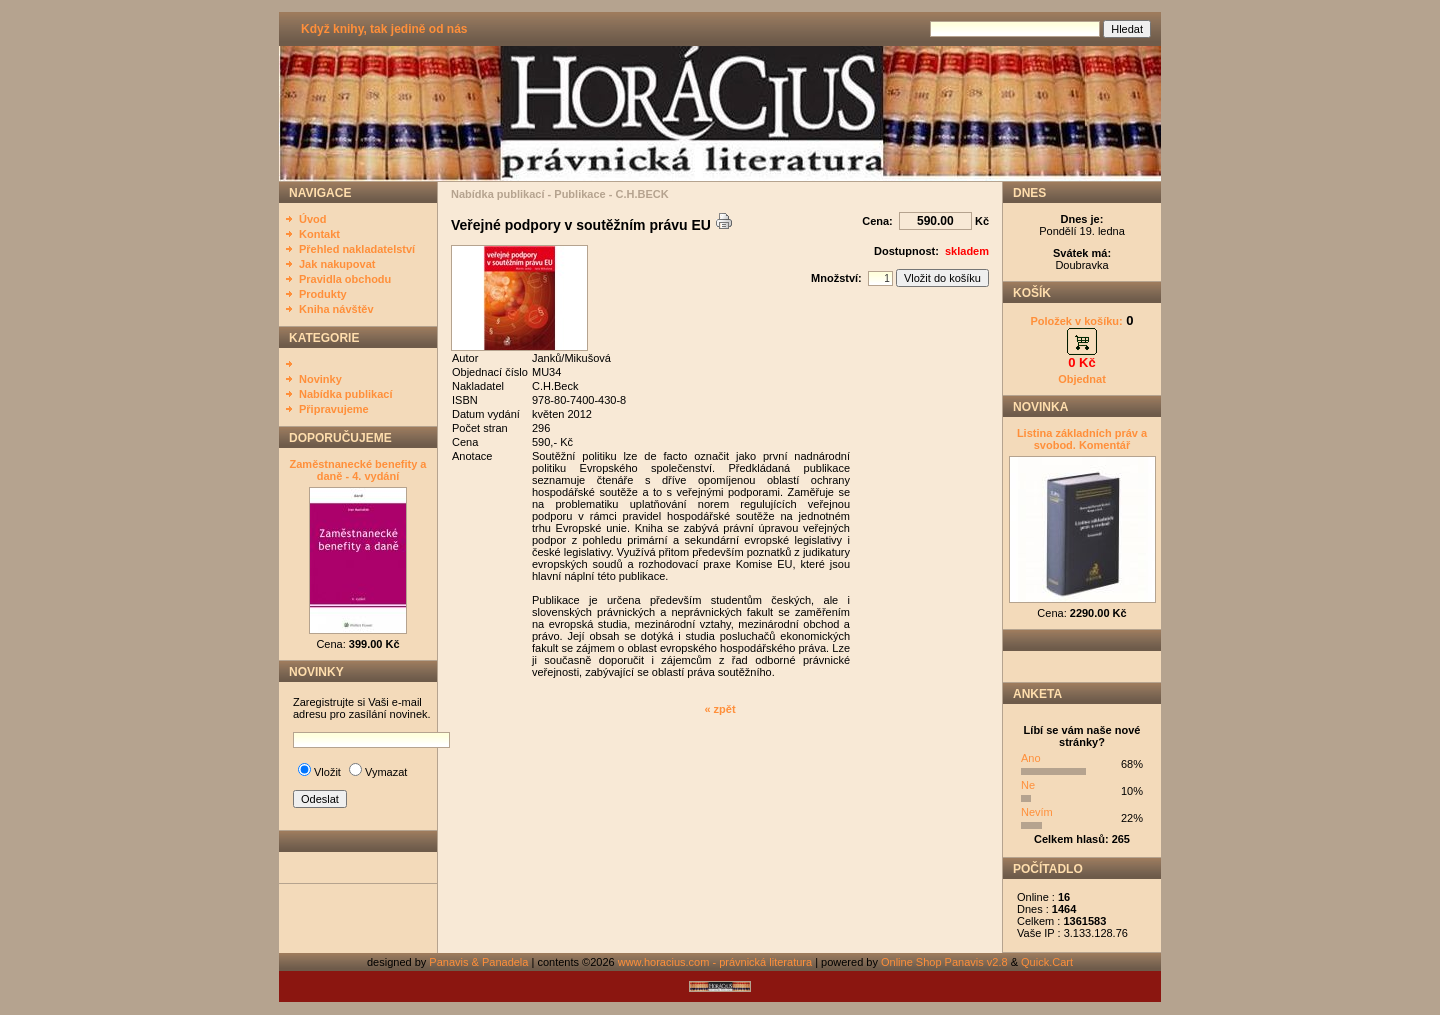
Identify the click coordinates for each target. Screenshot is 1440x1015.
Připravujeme (334, 409)
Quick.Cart (1047, 962)
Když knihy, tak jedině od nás (384, 29)
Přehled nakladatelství (357, 249)
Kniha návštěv (336, 309)
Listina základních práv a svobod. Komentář (1082, 439)
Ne (1028, 785)
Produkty (323, 294)
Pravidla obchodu (345, 279)
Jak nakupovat (337, 264)
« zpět (719, 709)
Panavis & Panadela (480, 962)
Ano (1031, 758)
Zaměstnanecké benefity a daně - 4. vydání (358, 470)
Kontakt (319, 234)
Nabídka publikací (346, 394)
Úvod (313, 219)
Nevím (1037, 812)
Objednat (1082, 379)
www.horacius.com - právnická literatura (715, 962)
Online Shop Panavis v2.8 (944, 962)
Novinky (320, 379)
